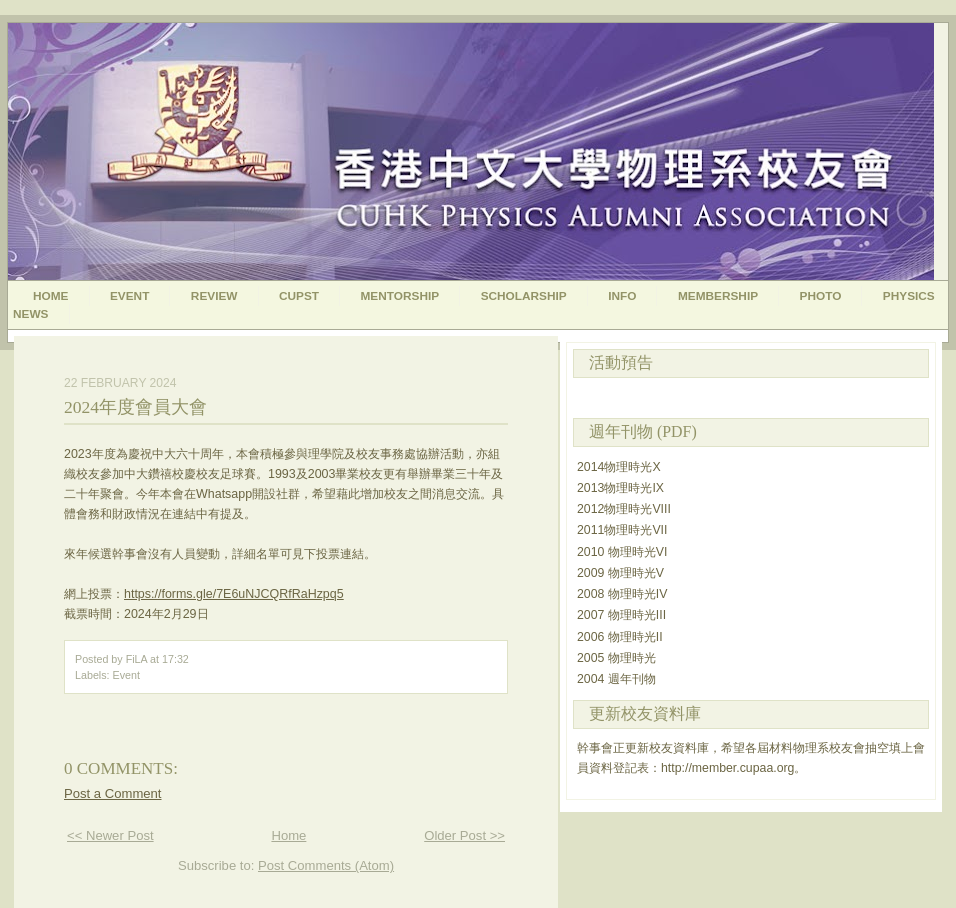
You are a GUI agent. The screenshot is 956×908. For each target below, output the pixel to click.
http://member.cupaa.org (727, 768)
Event (129, 296)
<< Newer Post (110, 835)
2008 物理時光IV (622, 594)
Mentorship (400, 296)
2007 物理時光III (621, 615)
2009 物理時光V (620, 573)
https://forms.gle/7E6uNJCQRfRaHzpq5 (234, 594)
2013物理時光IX (620, 488)
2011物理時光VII (622, 530)
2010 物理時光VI (622, 552)
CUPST (299, 296)
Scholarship (524, 296)
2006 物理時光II (620, 637)
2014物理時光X (619, 467)
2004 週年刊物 (616, 679)
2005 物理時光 (616, 658)
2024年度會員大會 (135, 407)
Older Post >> (464, 835)
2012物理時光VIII (624, 509)
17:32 (175, 659)
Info (622, 296)
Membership (718, 296)
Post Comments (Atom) (326, 865)
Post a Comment (113, 793)
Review (214, 296)
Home (51, 296)
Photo (821, 296)
